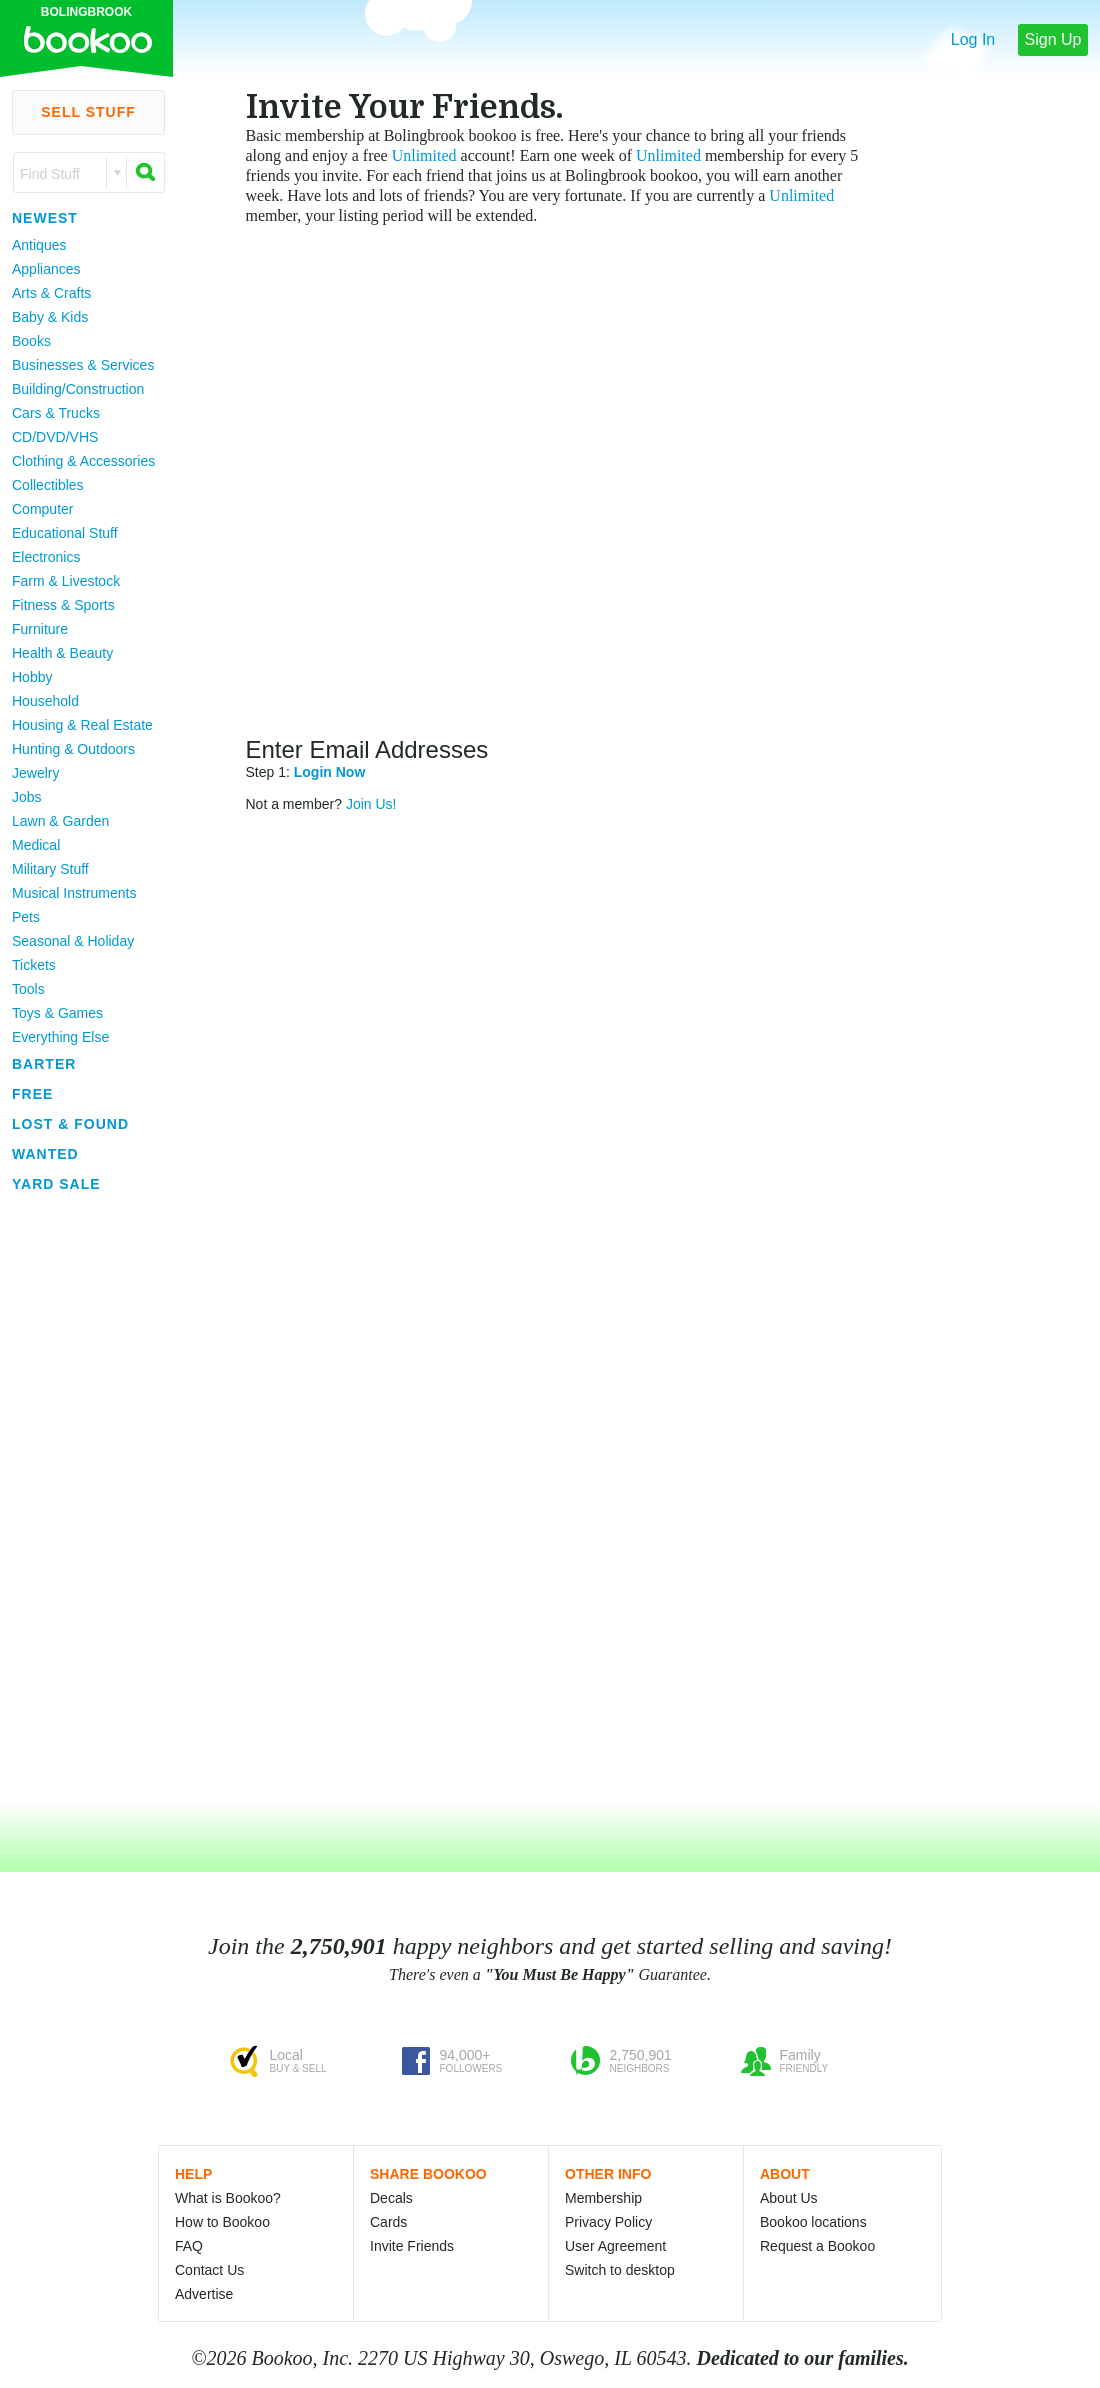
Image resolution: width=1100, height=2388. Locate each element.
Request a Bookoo (817, 2246)
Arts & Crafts (51, 293)
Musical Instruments (74, 893)
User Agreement (615, 2246)
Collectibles (48, 485)
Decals (391, 2198)
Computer (42, 509)
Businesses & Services (83, 365)
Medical (36, 845)
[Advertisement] (80, 1499)
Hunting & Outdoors (73, 749)
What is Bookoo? (228, 2198)
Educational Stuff (65, 533)
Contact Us (209, 2270)
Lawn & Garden (60, 821)
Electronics (46, 557)
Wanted (45, 1154)
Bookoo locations (813, 2222)
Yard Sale (56, 1184)
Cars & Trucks (56, 413)
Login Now (330, 772)
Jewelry (35, 773)
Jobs (27, 797)
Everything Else (60, 1037)
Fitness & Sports (63, 605)
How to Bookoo (222, 2222)
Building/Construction (78, 389)
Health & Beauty (62, 653)
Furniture (40, 629)
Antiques (39, 245)
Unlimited (424, 155)
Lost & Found (70, 1124)
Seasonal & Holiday (73, 941)
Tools (28, 989)
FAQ (189, 2246)
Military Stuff (50, 869)
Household (45, 701)
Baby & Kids (50, 317)
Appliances (46, 269)
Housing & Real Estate (82, 725)
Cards (388, 2222)
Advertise (204, 2294)
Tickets (34, 965)
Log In (973, 39)
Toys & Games (57, 1013)
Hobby (32, 677)
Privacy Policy (608, 2222)
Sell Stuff (88, 112)
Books (31, 341)
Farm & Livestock (66, 581)
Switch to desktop (620, 2270)
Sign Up (1053, 39)
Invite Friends (412, 2246)
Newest (45, 218)
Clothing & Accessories (83, 461)
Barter (44, 1064)
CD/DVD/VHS (55, 437)
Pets (26, 917)
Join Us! (371, 804)
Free (32, 1094)
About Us (789, 2198)
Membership (603, 2198)
